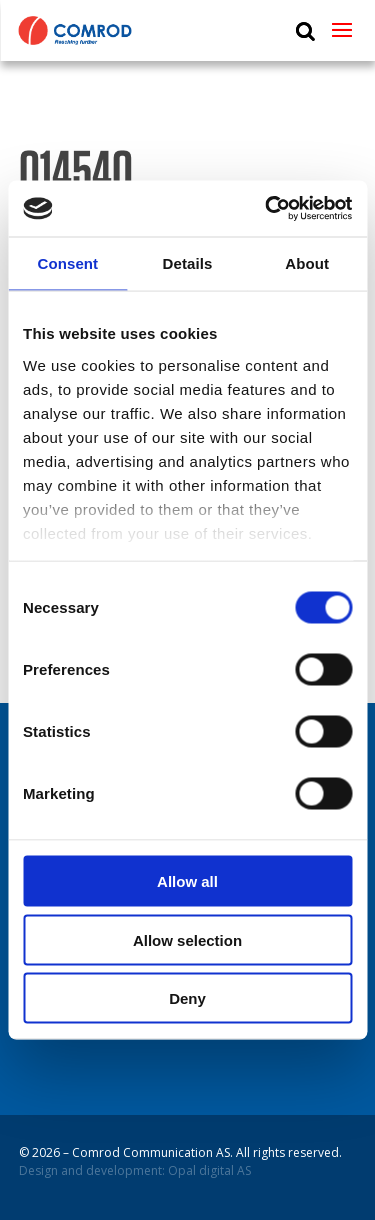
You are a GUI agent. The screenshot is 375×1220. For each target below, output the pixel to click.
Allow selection (187, 939)
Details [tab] (188, 262)
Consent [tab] (67, 262)
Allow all (187, 881)
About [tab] (307, 262)
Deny (187, 998)
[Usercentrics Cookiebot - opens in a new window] (267, 209)
